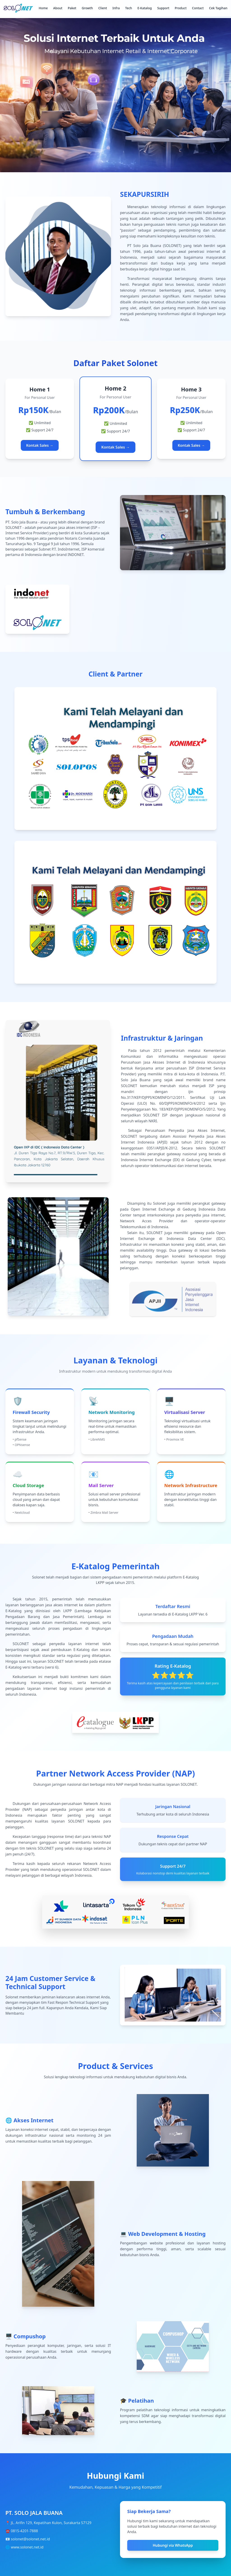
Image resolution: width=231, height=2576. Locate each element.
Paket (72, 8)
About (57, 8)
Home (43, 8)
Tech (128, 8)
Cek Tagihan (218, 8)
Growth (87, 8)
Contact (198, 8)
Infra (116, 8)
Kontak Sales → (39, 445)
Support (163, 8)
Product (181, 8)
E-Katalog (144, 8)
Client (102, 8)
